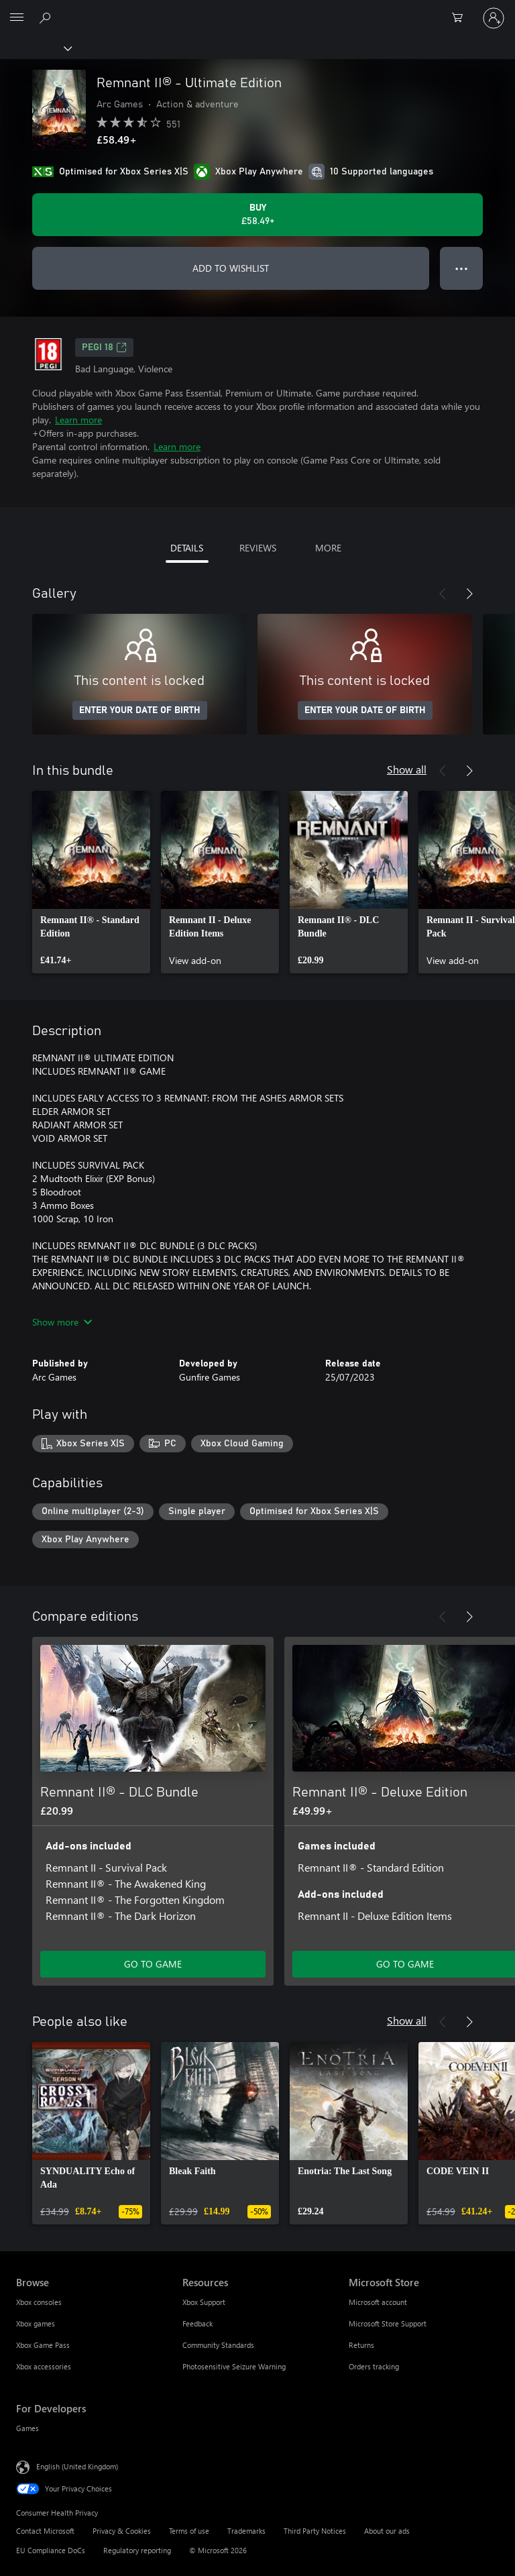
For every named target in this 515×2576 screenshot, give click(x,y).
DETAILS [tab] (186, 547)
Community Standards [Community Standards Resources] (218, 2345)
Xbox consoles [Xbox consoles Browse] (39, 2302)
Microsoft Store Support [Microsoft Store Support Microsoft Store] (387, 2323)
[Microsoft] (257, 10)
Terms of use (189, 2530)
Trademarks (246, 2530)
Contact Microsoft (45, 2530)
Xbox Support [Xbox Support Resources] (203, 2302)
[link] (91, 882)
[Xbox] (35, 47)
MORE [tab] (328, 547)
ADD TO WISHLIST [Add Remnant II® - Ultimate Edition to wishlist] (230, 268)
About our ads (387, 2530)
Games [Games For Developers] (27, 2428)
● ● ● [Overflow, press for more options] (461, 268)
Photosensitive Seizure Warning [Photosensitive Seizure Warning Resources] (234, 2366)
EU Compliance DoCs (50, 2550)
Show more (62, 1322)
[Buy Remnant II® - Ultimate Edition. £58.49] (257, 214)
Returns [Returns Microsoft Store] (361, 2345)
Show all (406, 769)
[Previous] (442, 593)
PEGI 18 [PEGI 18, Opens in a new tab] (104, 347)
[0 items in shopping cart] (461, 18)
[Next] (469, 593)
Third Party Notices (315, 2530)
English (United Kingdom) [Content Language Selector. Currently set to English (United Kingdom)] (77, 2466)
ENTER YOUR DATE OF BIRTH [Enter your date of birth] (140, 710)
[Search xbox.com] (47, 17)
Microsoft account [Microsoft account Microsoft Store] (378, 2302)
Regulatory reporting (137, 2550)
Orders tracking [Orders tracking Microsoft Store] (374, 2366)
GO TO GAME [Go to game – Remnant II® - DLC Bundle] (153, 1963)
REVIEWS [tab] (257, 547)
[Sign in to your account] (493, 18)
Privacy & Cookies (122, 2530)
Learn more (78, 419)
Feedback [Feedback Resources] (197, 2323)
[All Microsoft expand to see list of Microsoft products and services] (17, 18)
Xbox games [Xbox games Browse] (35, 2323)
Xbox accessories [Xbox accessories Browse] (43, 2366)
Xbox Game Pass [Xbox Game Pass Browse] (43, 2345)
